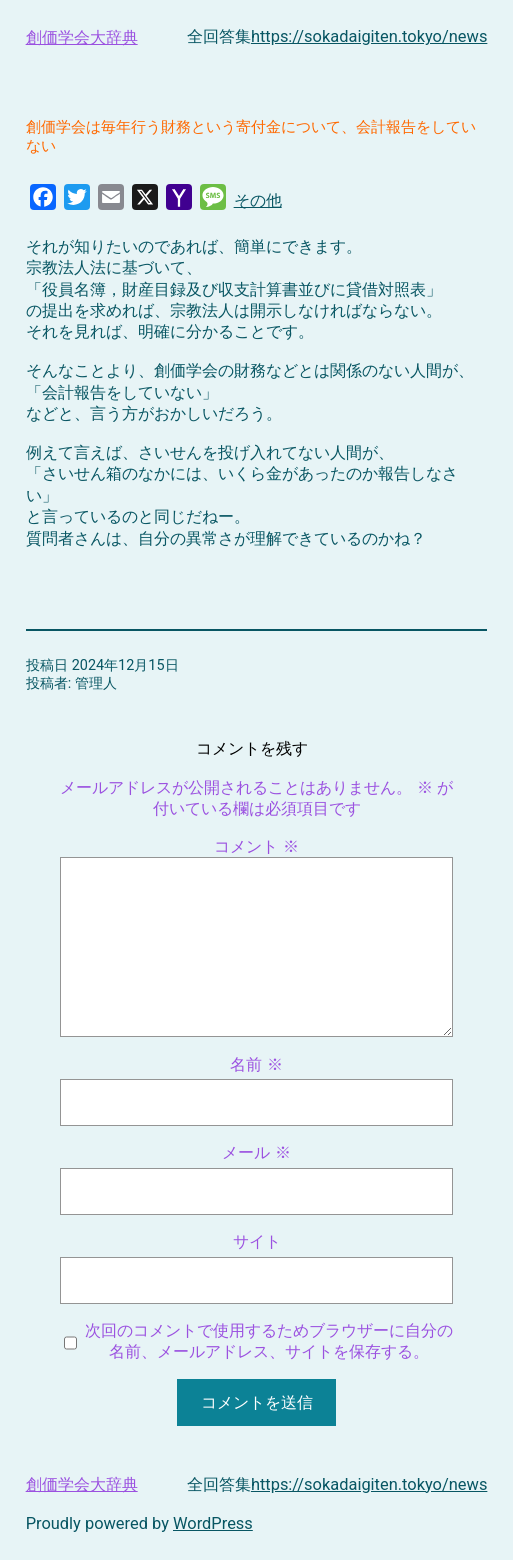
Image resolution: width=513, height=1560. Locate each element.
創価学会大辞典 (82, 37)
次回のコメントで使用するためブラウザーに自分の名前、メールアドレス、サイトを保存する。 (269, 1341)
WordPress (213, 1523)
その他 (258, 200)
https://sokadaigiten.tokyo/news (369, 36)
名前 (256, 1064)
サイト (257, 1241)
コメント (256, 846)
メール (256, 1152)
